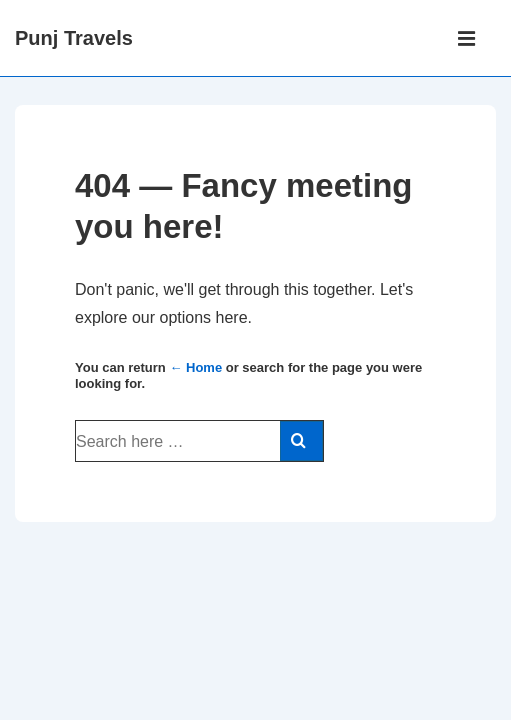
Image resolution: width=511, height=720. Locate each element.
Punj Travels (74, 38)
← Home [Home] (195, 367)
